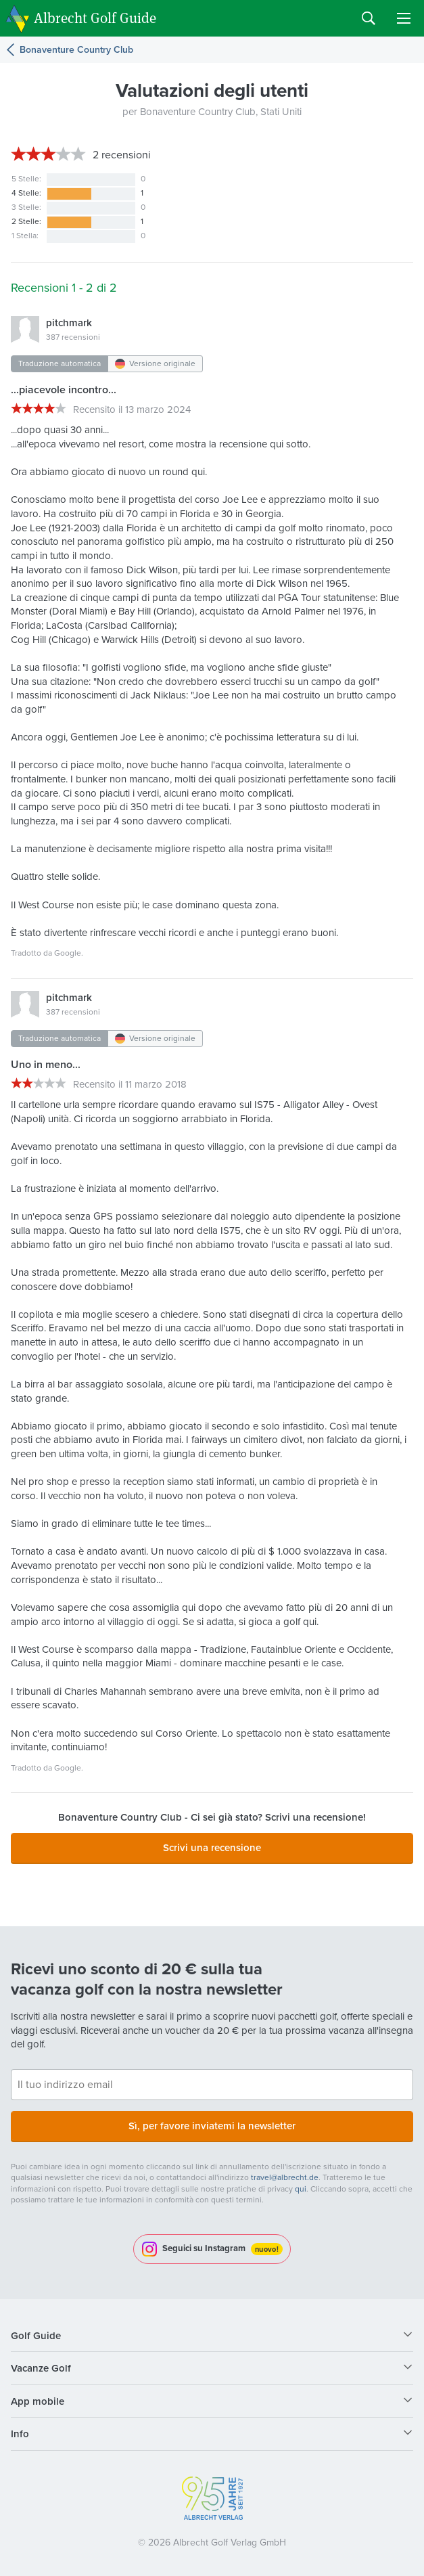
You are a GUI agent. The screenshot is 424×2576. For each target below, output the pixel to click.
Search (368, 18)
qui (300, 2189)
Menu (403, 18)
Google (67, 953)
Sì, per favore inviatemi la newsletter (212, 2125)
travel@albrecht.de (285, 2177)
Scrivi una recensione (212, 1847)
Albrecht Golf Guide (95, 17)
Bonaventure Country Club (76, 49)
